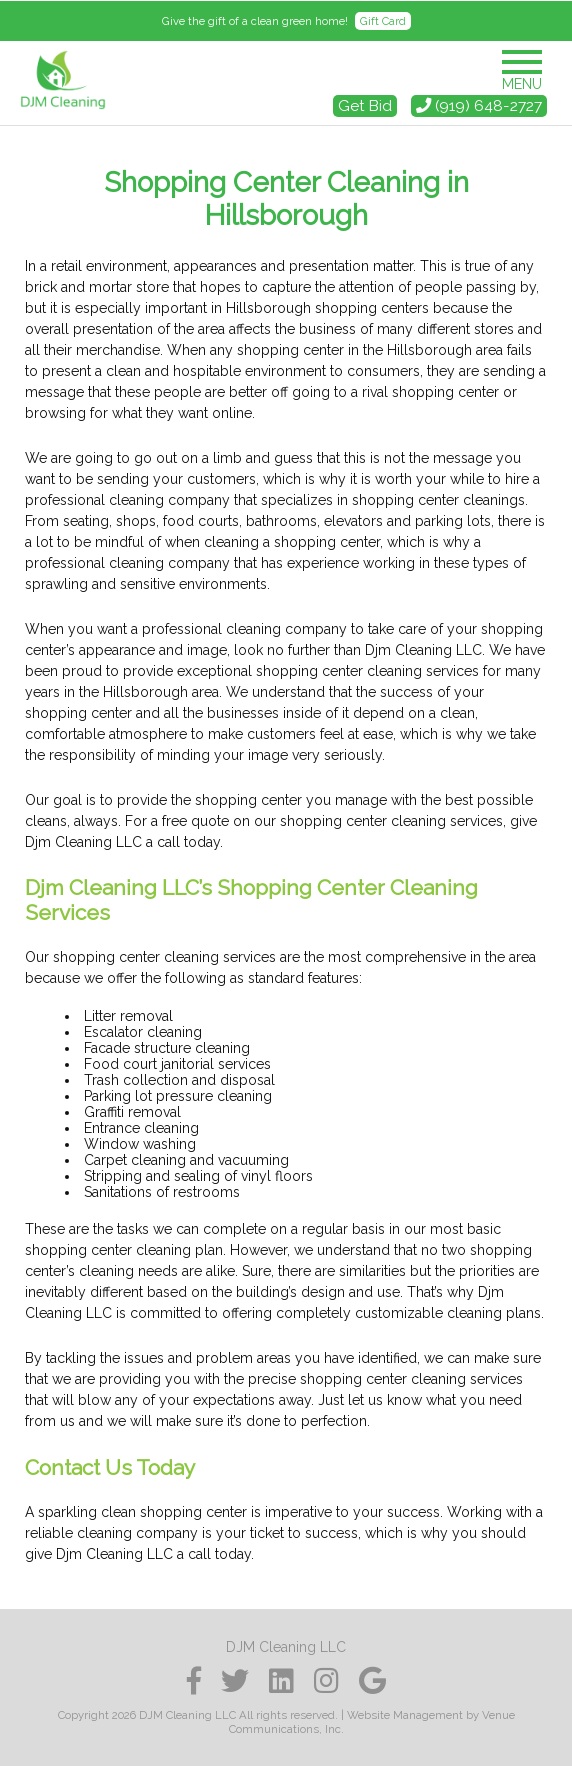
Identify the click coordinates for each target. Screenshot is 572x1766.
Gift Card (383, 21)
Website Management (405, 1715)
